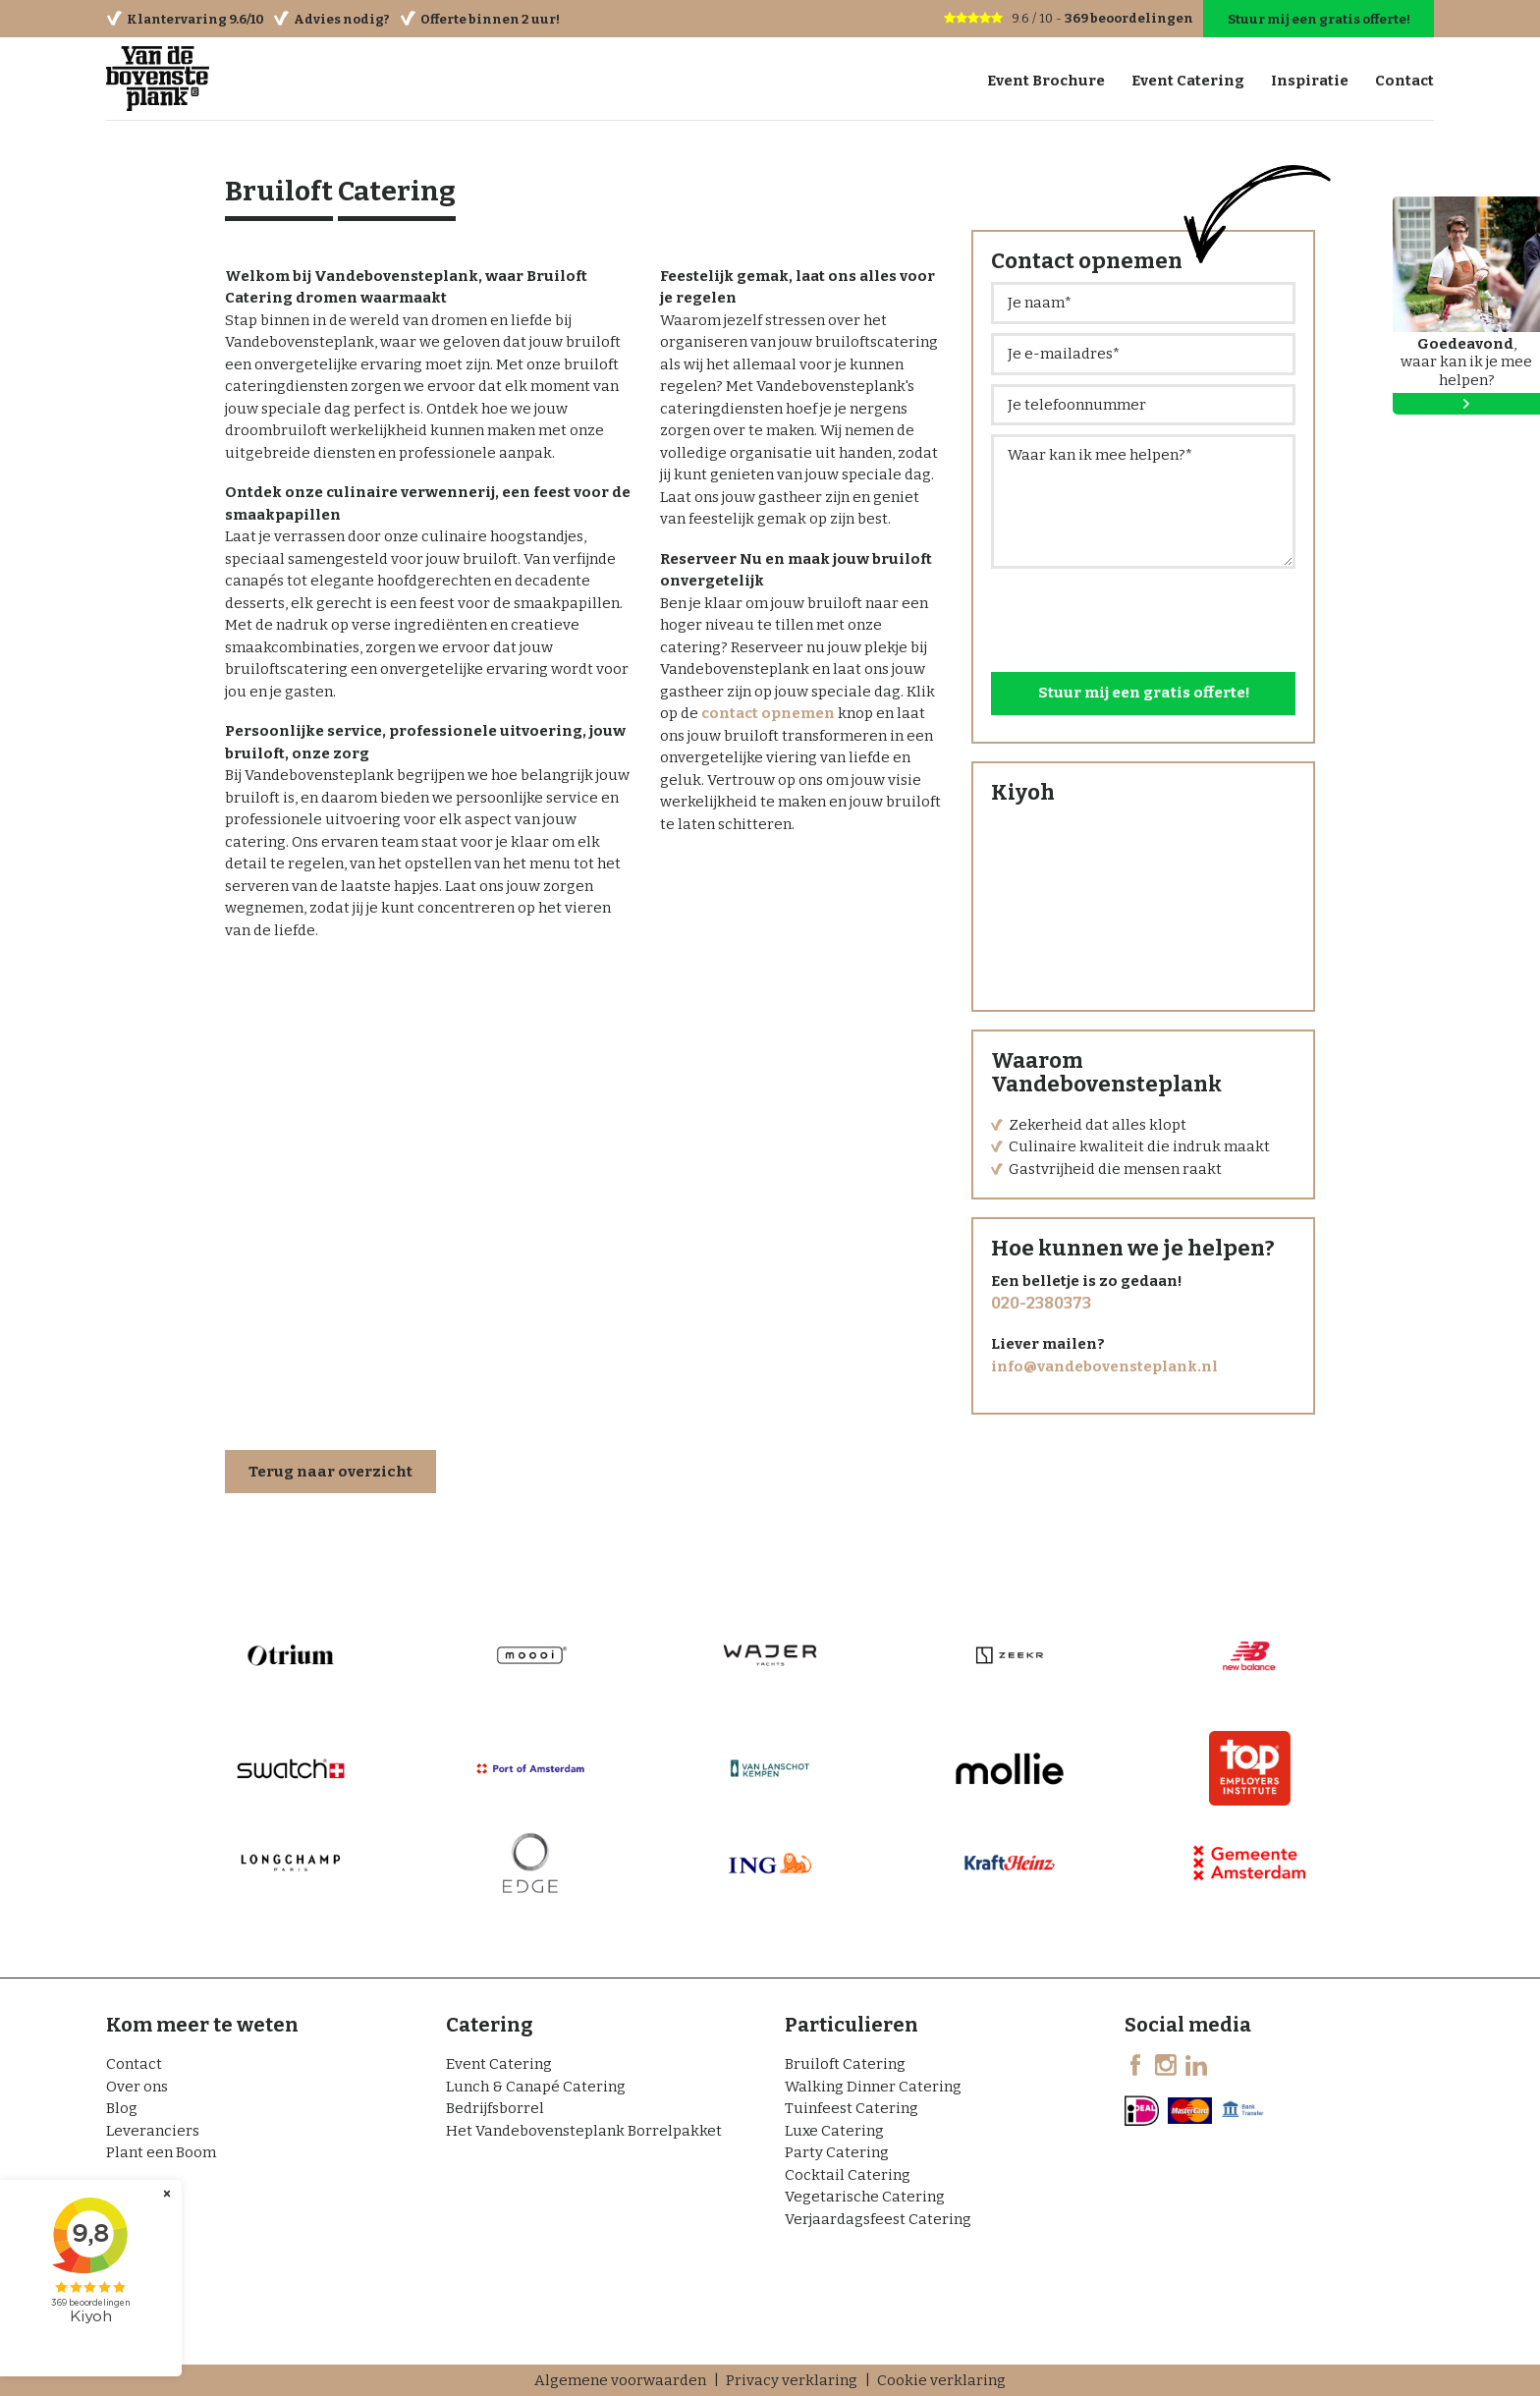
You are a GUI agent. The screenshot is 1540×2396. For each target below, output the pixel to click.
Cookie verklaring (941, 2380)
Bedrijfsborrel (495, 2108)
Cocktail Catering (847, 2175)
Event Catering (499, 2064)
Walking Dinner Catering (873, 2086)
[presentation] (1140, 616)
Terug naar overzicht (330, 1472)
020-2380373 (1041, 1304)
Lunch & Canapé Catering (536, 2086)
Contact (134, 2064)
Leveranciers (152, 2131)
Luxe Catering (834, 2131)
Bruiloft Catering (845, 2064)
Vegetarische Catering (865, 2196)
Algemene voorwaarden (620, 2380)
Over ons (137, 2086)
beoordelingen (1130, 18)
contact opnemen (768, 713)
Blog (122, 2108)
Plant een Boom (161, 2152)
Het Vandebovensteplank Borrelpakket (584, 2131)
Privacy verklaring (791, 2380)
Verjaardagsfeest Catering (878, 2219)
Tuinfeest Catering (851, 2108)
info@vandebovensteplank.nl (1104, 1366)
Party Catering (837, 2152)
